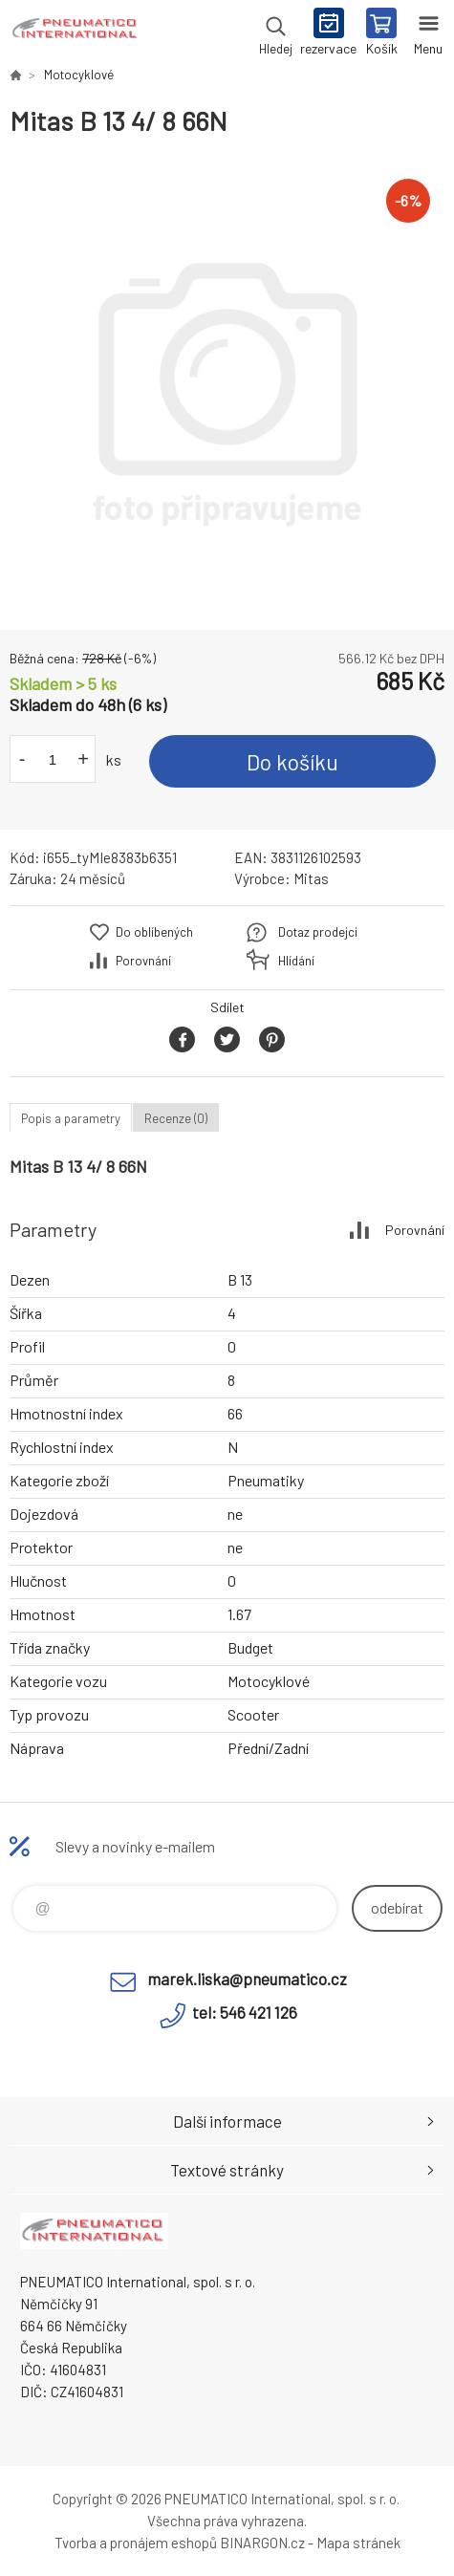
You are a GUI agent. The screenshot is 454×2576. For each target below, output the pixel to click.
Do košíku (292, 761)
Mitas (311, 878)
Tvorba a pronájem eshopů (135, 2542)
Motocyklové (79, 74)
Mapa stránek (358, 2542)
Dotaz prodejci (317, 932)
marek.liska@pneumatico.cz (247, 1978)
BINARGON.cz (262, 2542)
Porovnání (143, 960)
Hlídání (296, 960)
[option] (227, 383)
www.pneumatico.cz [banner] (75, 33)
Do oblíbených (154, 932)
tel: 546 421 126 (244, 2012)
